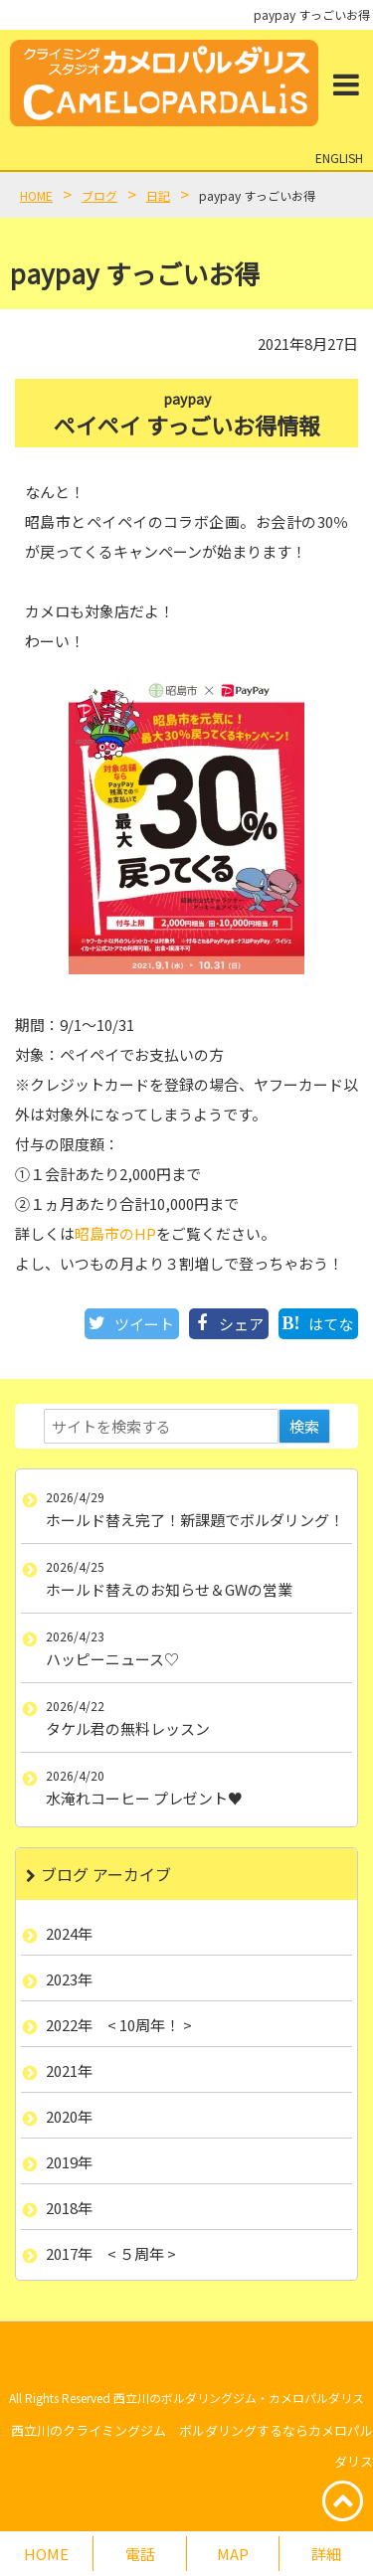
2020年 (69, 2116)
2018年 (69, 2207)
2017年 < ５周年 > (111, 2253)
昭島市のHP (115, 1233)
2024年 (69, 1933)
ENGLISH (339, 157)
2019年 (69, 2161)
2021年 (69, 2070)
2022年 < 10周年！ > (119, 2024)
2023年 (69, 1979)
